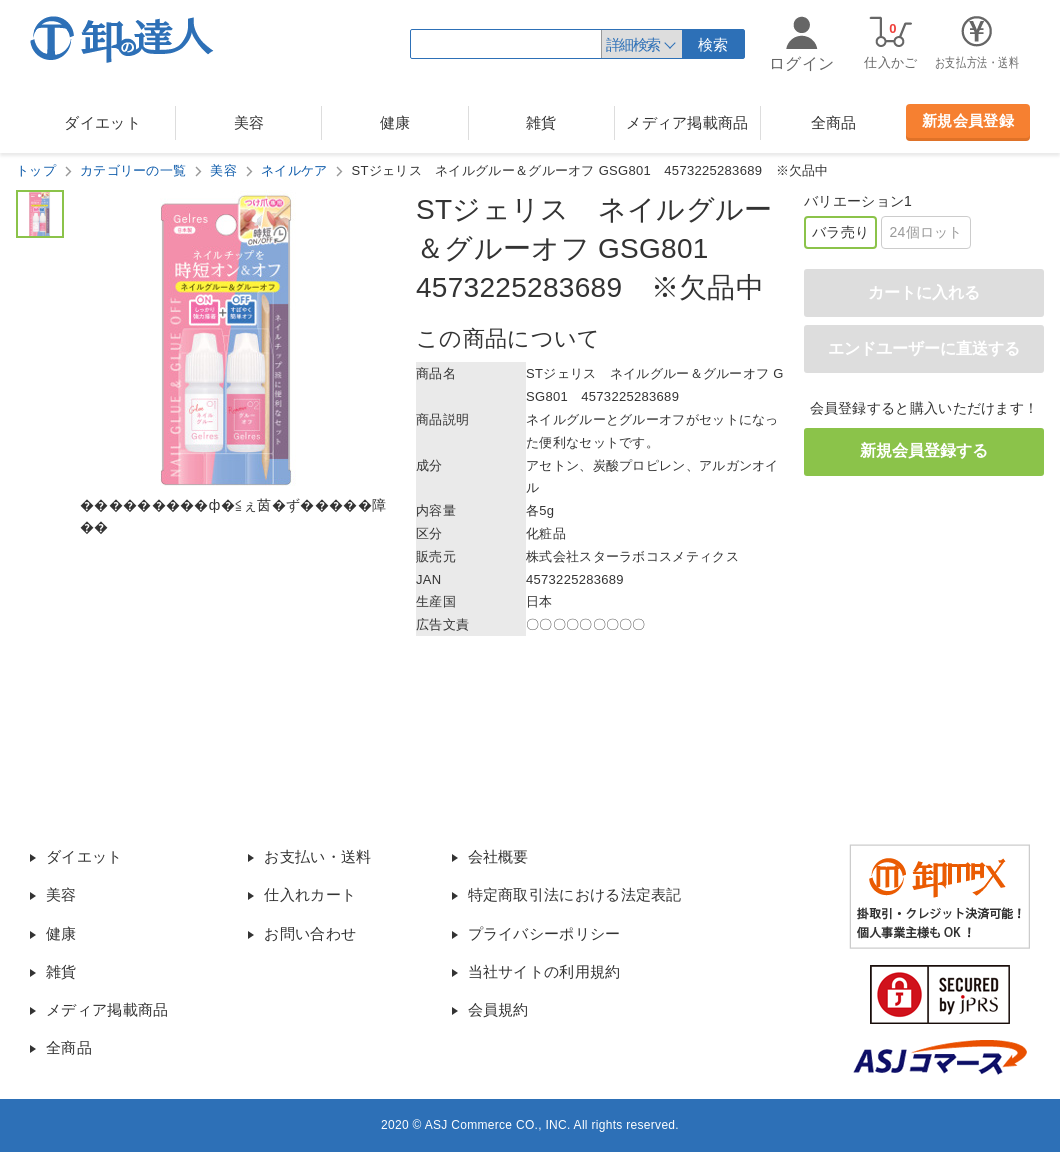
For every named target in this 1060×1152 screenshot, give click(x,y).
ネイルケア (294, 170)
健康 (395, 122)
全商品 (834, 122)
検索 (713, 44)
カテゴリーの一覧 (133, 170)
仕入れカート (310, 894)
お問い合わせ (310, 933)
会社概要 (498, 856)
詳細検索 (633, 44)
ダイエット (102, 122)
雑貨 (541, 122)
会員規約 (498, 1009)
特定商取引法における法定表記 (575, 894)
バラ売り (840, 232)
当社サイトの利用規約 (544, 971)
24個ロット (925, 232)
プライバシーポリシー (544, 933)
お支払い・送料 (317, 856)
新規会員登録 (968, 120)
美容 (249, 122)
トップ (36, 170)
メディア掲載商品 (687, 122)
